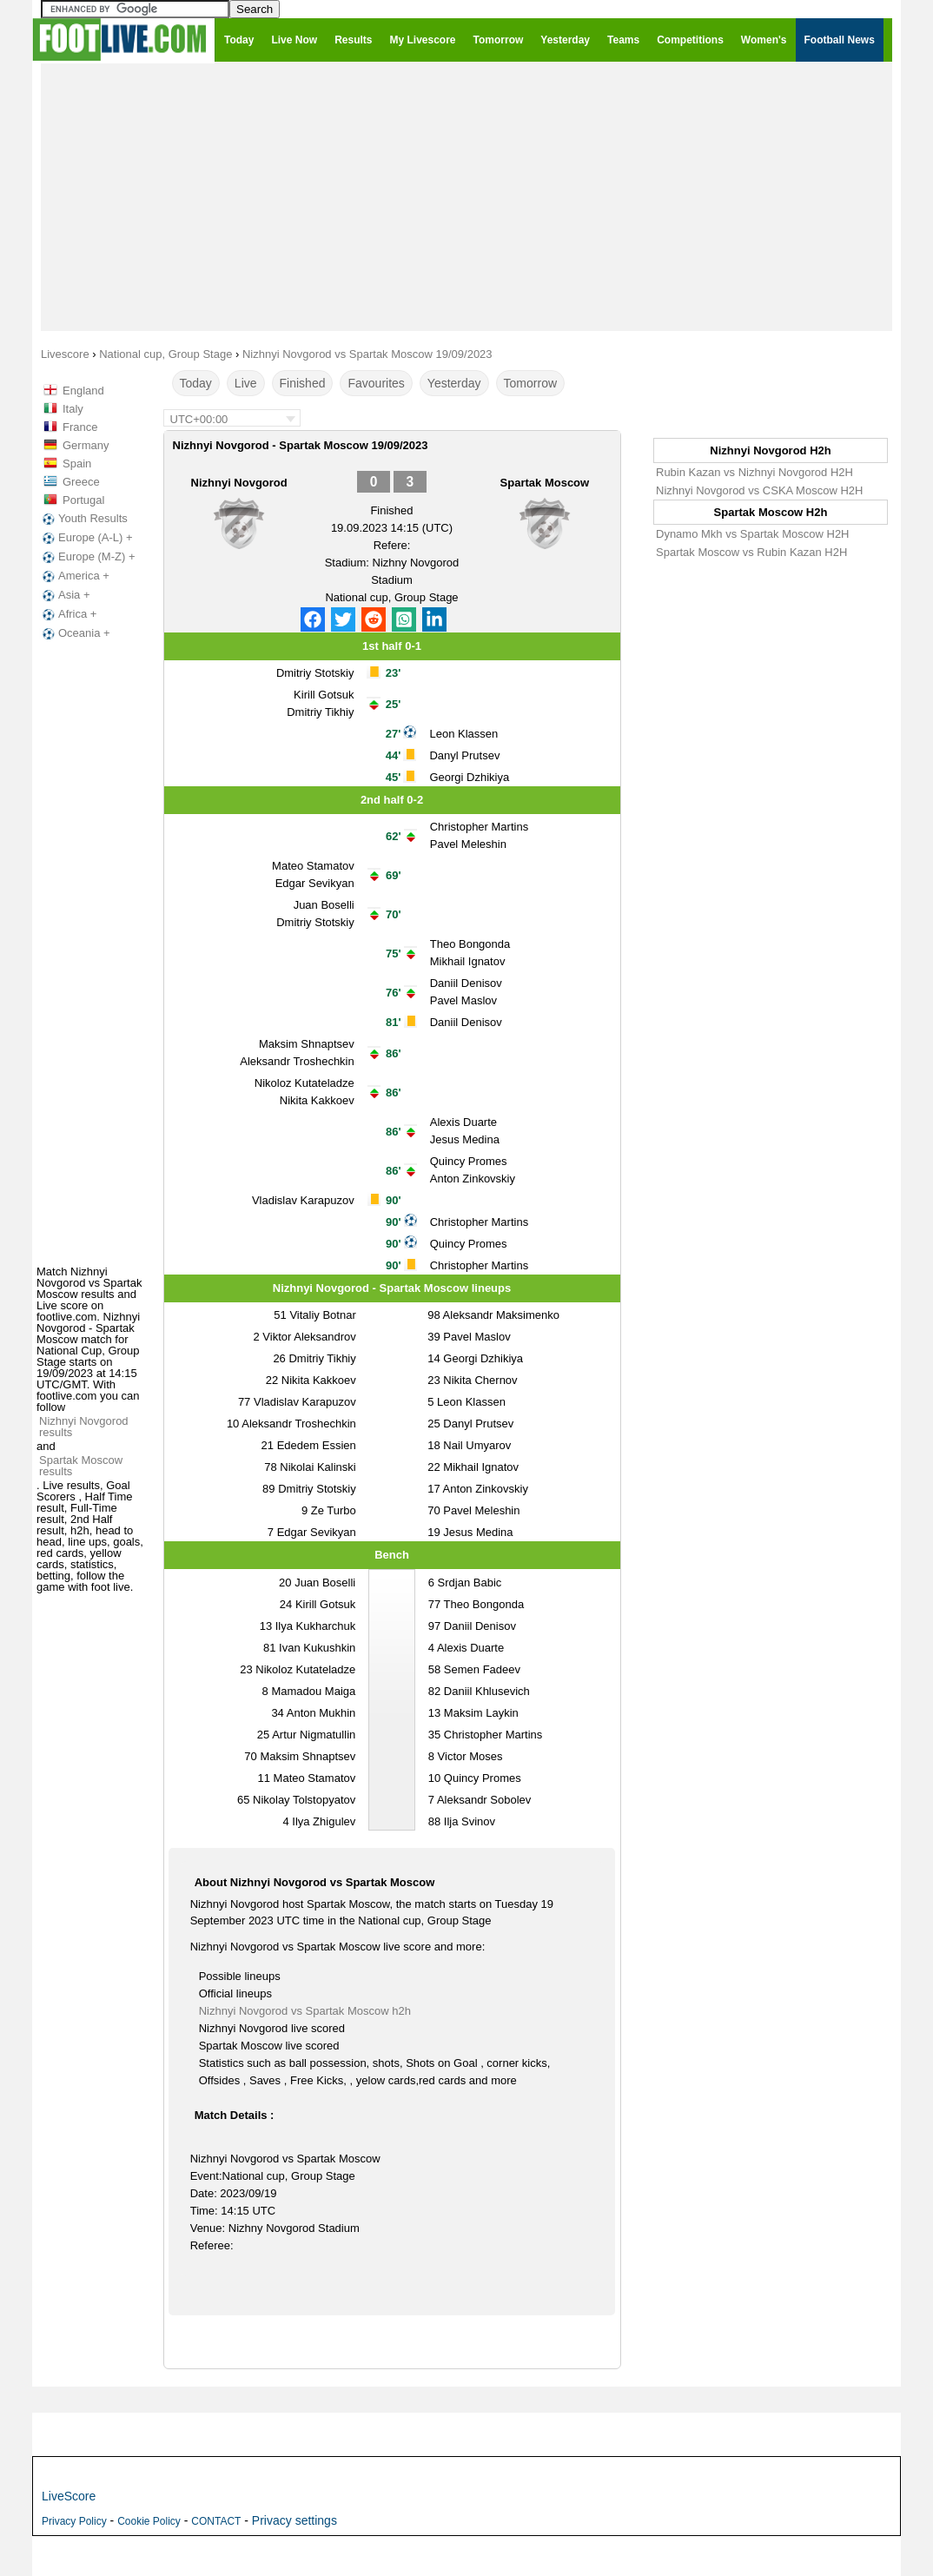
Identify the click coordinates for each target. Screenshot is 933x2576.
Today (196, 383)
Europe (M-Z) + (87, 557)
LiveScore (69, 2496)
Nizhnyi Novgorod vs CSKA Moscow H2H (759, 490)
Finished (303, 383)
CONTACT (216, 2521)
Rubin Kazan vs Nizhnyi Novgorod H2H (754, 472)
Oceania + (74, 633)
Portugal (83, 500)
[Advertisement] (466, 196)
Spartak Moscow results (80, 1466)
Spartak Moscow (545, 482)
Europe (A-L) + (86, 538)
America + (74, 576)
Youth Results (83, 519)
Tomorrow (530, 383)
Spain (77, 463)
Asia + (64, 595)
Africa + (67, 614)
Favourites (375, 383)
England (83, 390)
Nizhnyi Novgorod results (84, 1426)
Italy (73, 408)
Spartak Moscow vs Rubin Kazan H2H (751, 552)
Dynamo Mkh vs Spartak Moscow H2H (753, 533)
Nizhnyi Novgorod (239, 482)
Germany (86, 445)
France (80, 427)
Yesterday (454, 383)
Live (246, 383)
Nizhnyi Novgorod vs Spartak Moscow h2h (305, 2010)
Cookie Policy (149, 2521)
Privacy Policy (74, 2521)
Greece (81, 481)
